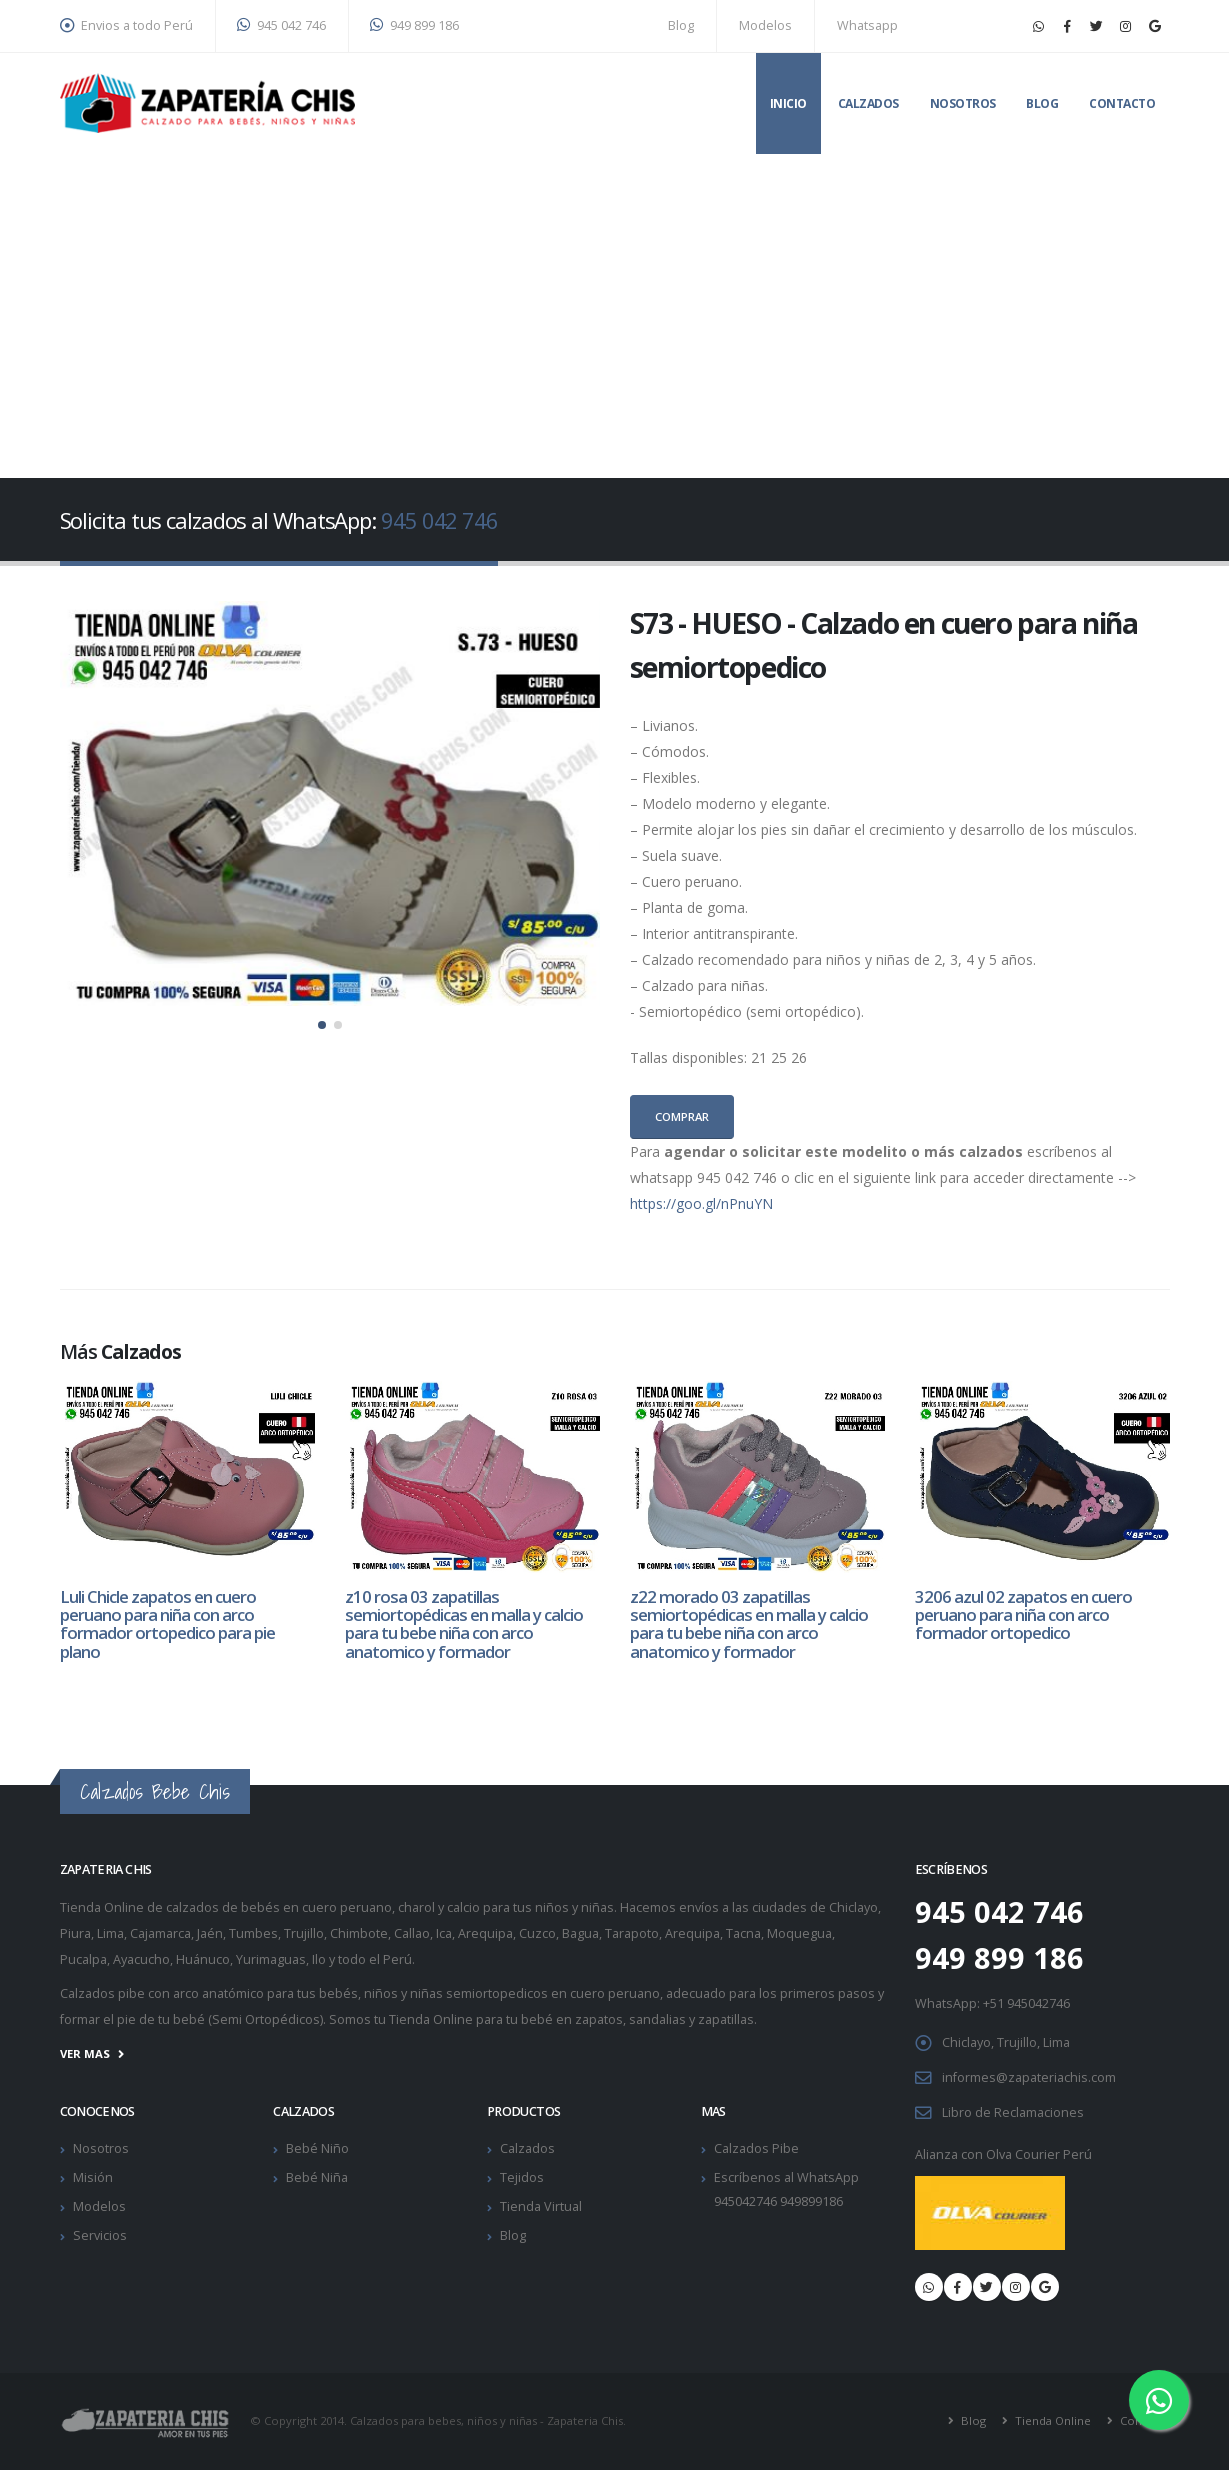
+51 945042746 (1026, 2003)
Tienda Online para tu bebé (471, 2019)
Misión (93, 2177)
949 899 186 (414, 25)
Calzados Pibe (756, 2148)
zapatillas (726, 2019)
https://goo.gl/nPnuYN (701, 1203)
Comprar (682, 1116)
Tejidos (522, 2177)
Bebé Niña (317, 2177)
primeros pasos (827, 1993)
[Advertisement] (615, 304)
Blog (681, 25)
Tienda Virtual (541, 2206)
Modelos (765, 25)
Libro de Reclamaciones (1013, 2112)
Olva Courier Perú (1039, 2154)
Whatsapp (867, 25)
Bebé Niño (317, 2148)
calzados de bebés (223, 1907)
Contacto (1122, 103)
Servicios (100, 2235)
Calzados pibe (102, 1993)
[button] (322, 1025)
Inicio (788, 103)
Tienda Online (1051, 2421)
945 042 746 (281, 25)
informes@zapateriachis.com (1029, 2077)
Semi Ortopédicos (266, 2019)
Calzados (868, 103)
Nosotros (963, 103)
